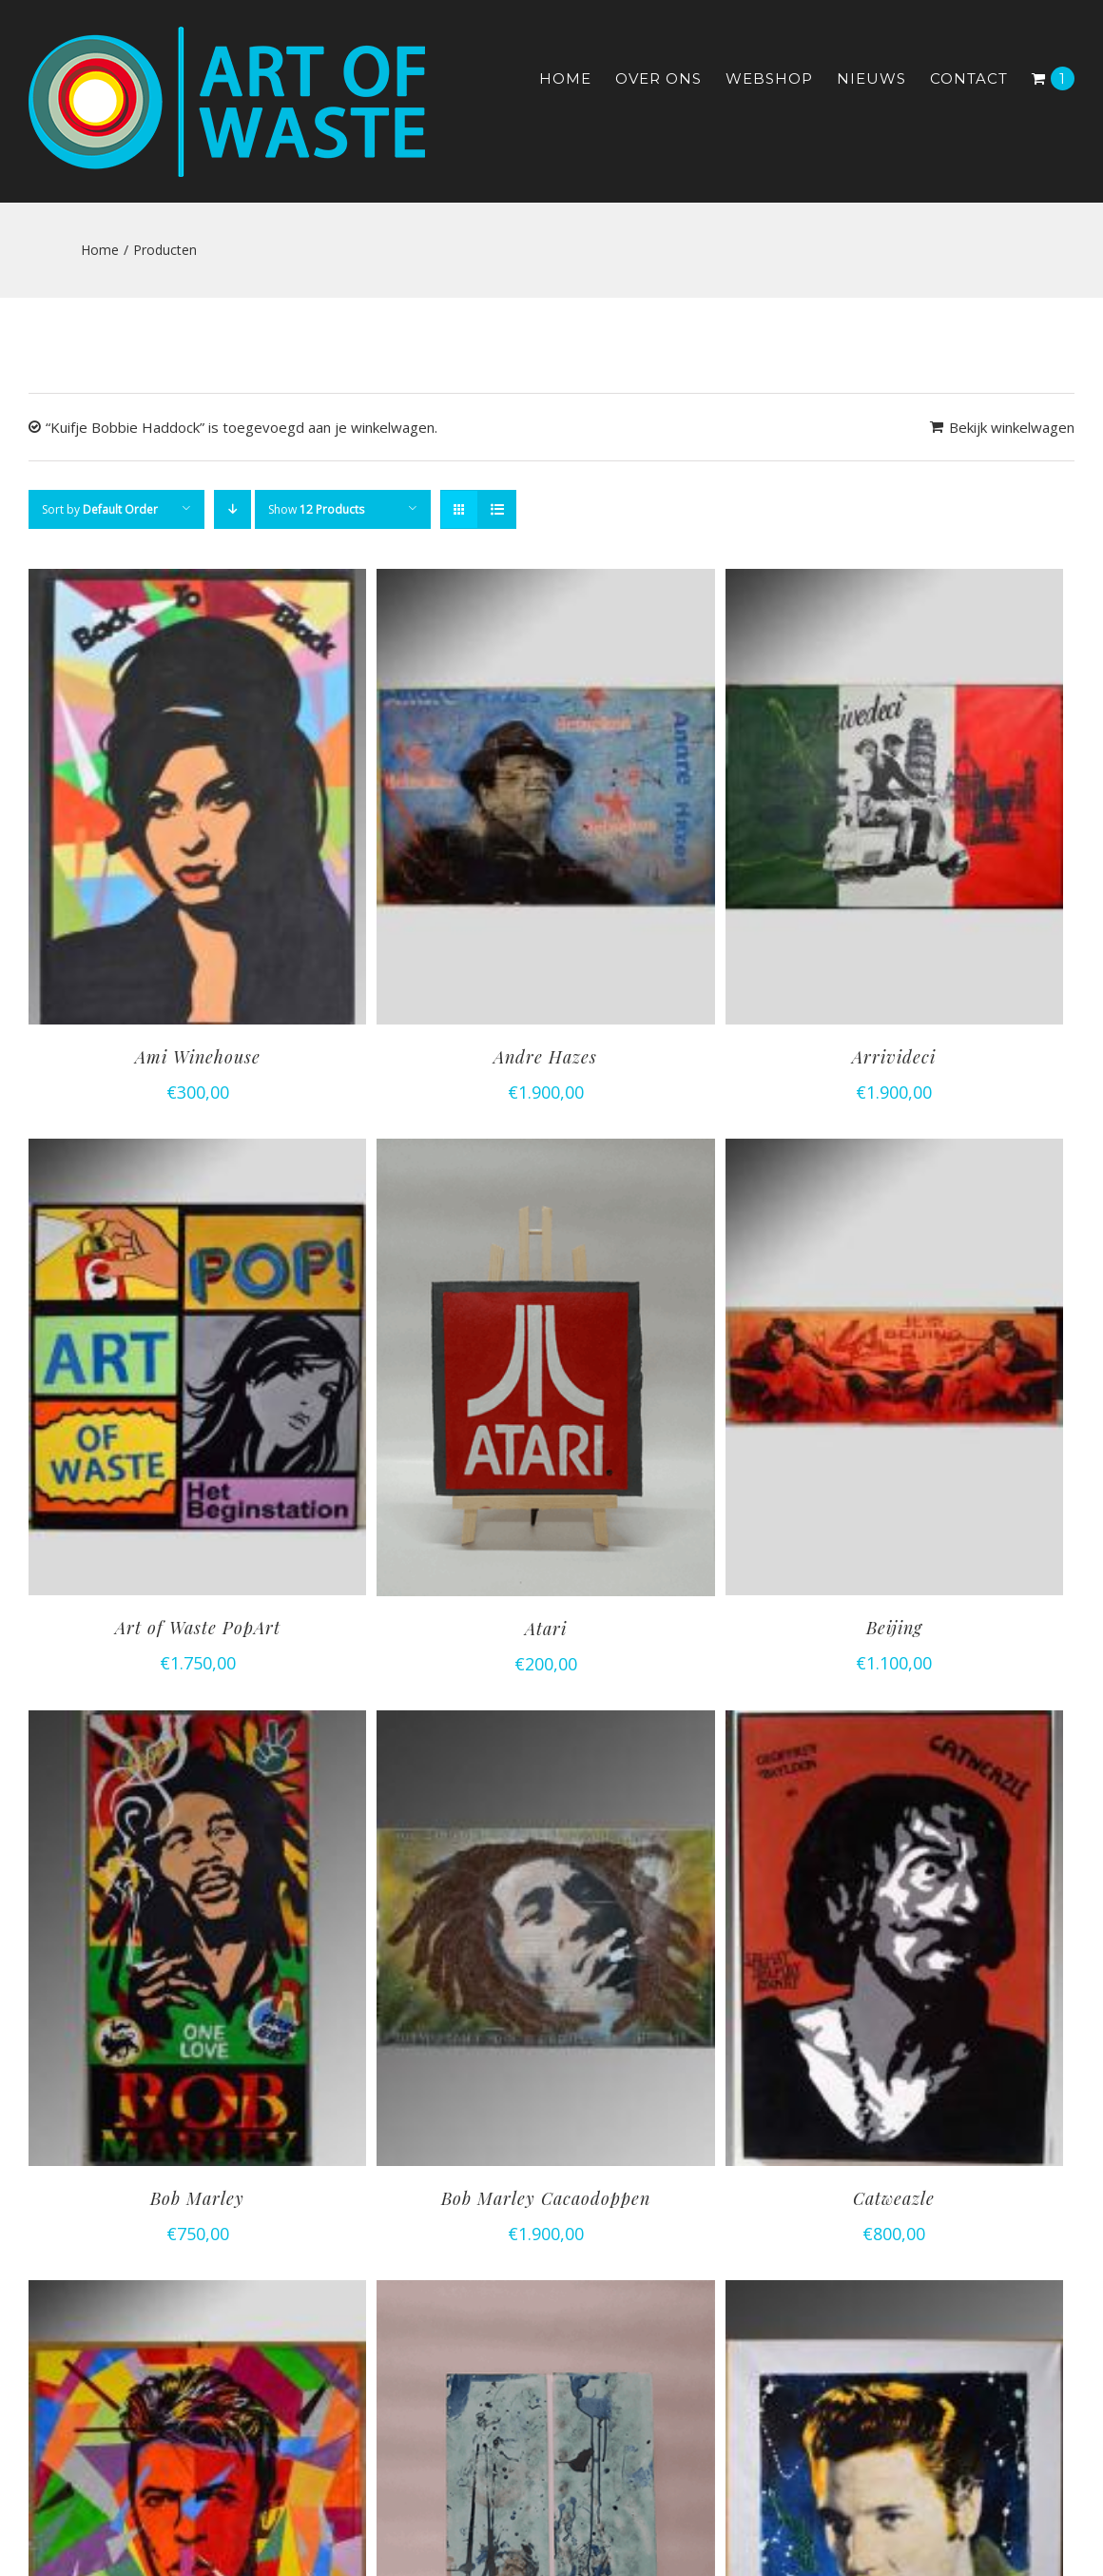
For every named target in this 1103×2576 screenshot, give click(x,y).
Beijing (894, 1627)
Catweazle (894, 2198)
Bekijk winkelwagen (1011, 427)
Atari (546, 1628)
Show (316, 509)
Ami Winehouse (198, 1056)
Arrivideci (894, 1056)
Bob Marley (197, 2198)
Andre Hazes (545, 1056)
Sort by (100, 509)
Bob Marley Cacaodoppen (545, 2198)
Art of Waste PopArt (198, 1627)
